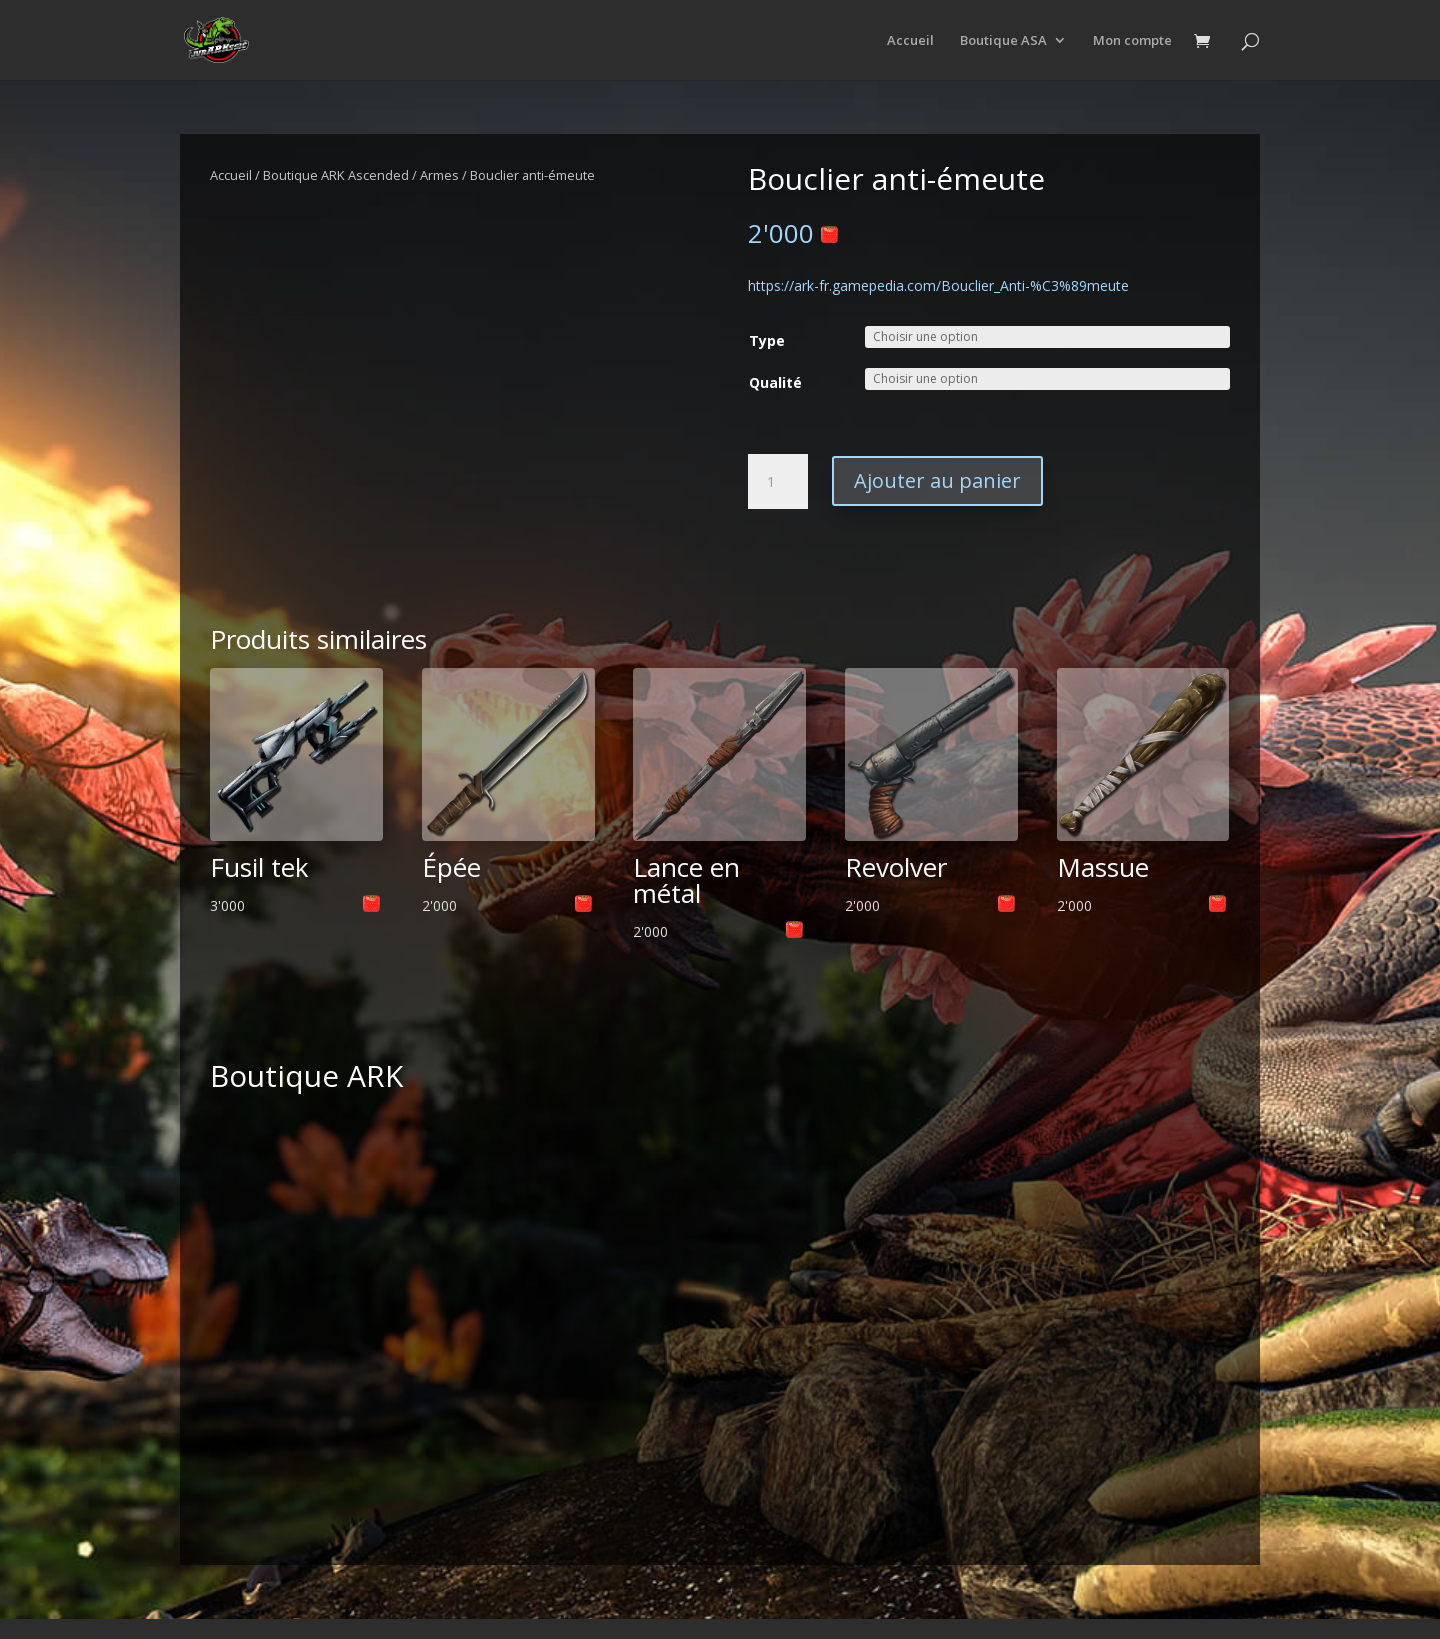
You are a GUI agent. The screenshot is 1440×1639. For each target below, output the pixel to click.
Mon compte (1132, 41)
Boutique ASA (1003, 41)
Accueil (910, 41)
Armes (439, 175)
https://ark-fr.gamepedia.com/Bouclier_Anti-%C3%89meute (938, 285)
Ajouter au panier (937, 480)
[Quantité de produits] (778, 482)
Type (767, 340)
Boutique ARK (306, 1075)
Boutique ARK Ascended (336, 175)
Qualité (775, 382)
